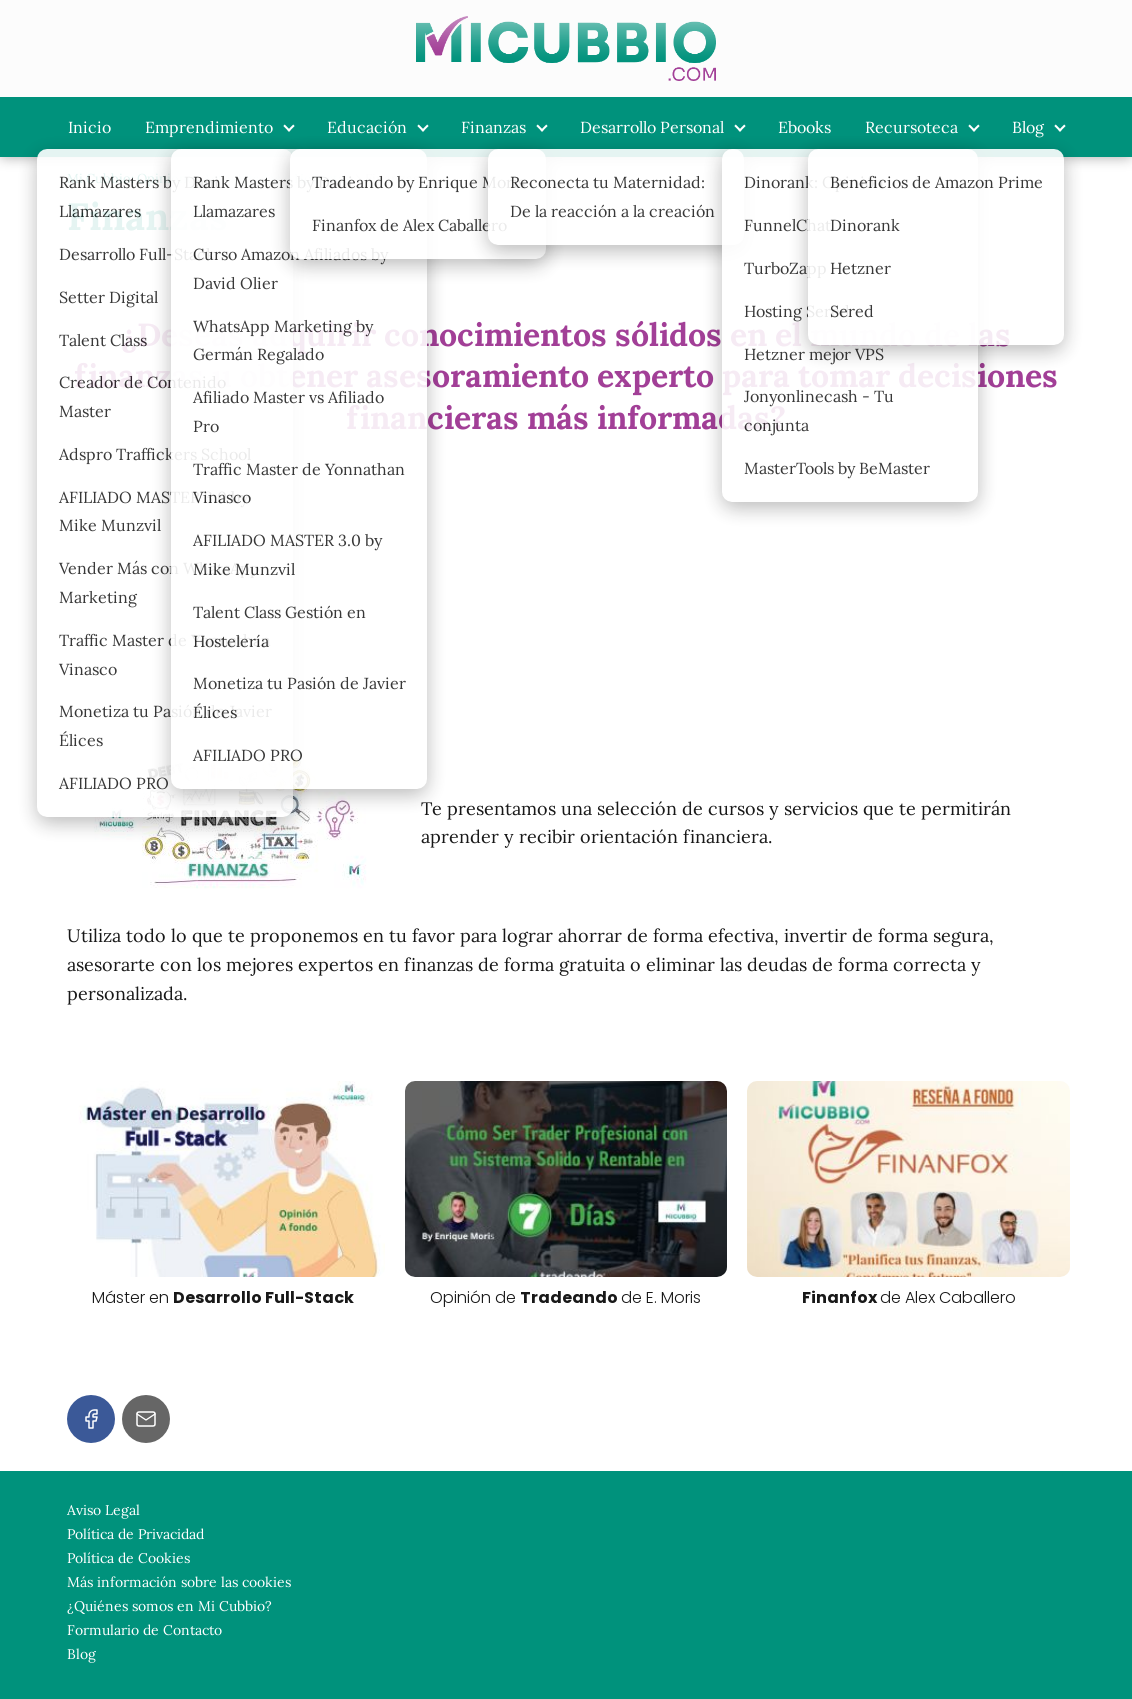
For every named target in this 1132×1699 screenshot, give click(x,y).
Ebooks (804, 127)
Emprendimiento (209, 127)
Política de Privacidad (135, 1534)
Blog (1028, 127)
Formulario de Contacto (144, 1630)
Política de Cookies (128, 1558)
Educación (367, 127)
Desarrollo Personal (652, 127)
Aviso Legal (103, 1510)
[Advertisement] (566, 594)
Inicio (89, 127)
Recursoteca (911, 127)
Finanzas (493, 127)
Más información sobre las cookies (179, 1582)
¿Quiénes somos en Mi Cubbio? (169, 1606)
